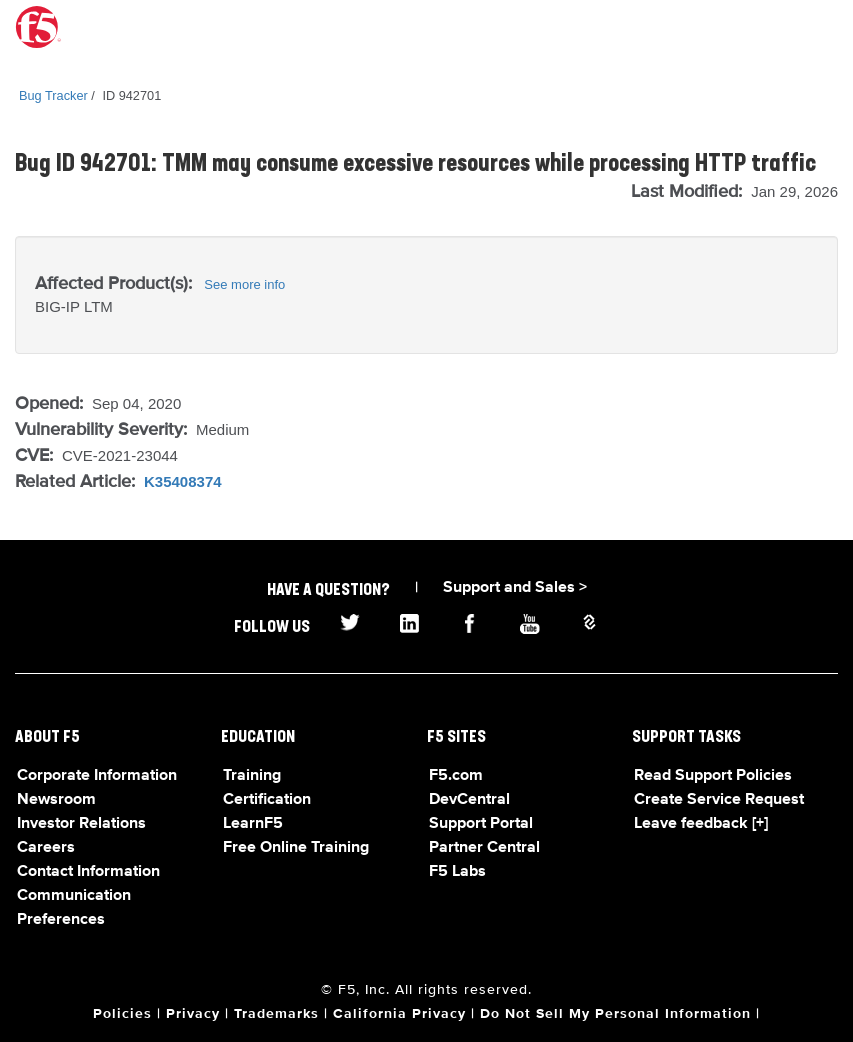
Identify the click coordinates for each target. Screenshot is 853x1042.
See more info (244, 284)
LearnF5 (253, 824)
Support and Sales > (515, 588)
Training (252, 776)
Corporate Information (97, 776)
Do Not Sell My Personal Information (615, 1014)
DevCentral (469, 800)
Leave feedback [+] (701, 824)
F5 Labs (457, 872)
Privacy (193, 1014)
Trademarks (276, 1014)
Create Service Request (719, 800)
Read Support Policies (713, 776)
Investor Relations (81, 824)
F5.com (456, 776)
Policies (122, 1014)
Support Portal (481, 824)
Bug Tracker (53, 95)
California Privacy (399, 1014)
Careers (46, 848)
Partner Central (484, 848)
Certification (267, 800)
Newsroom (56, 800)
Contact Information (88, 872)
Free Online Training (296, 848)
